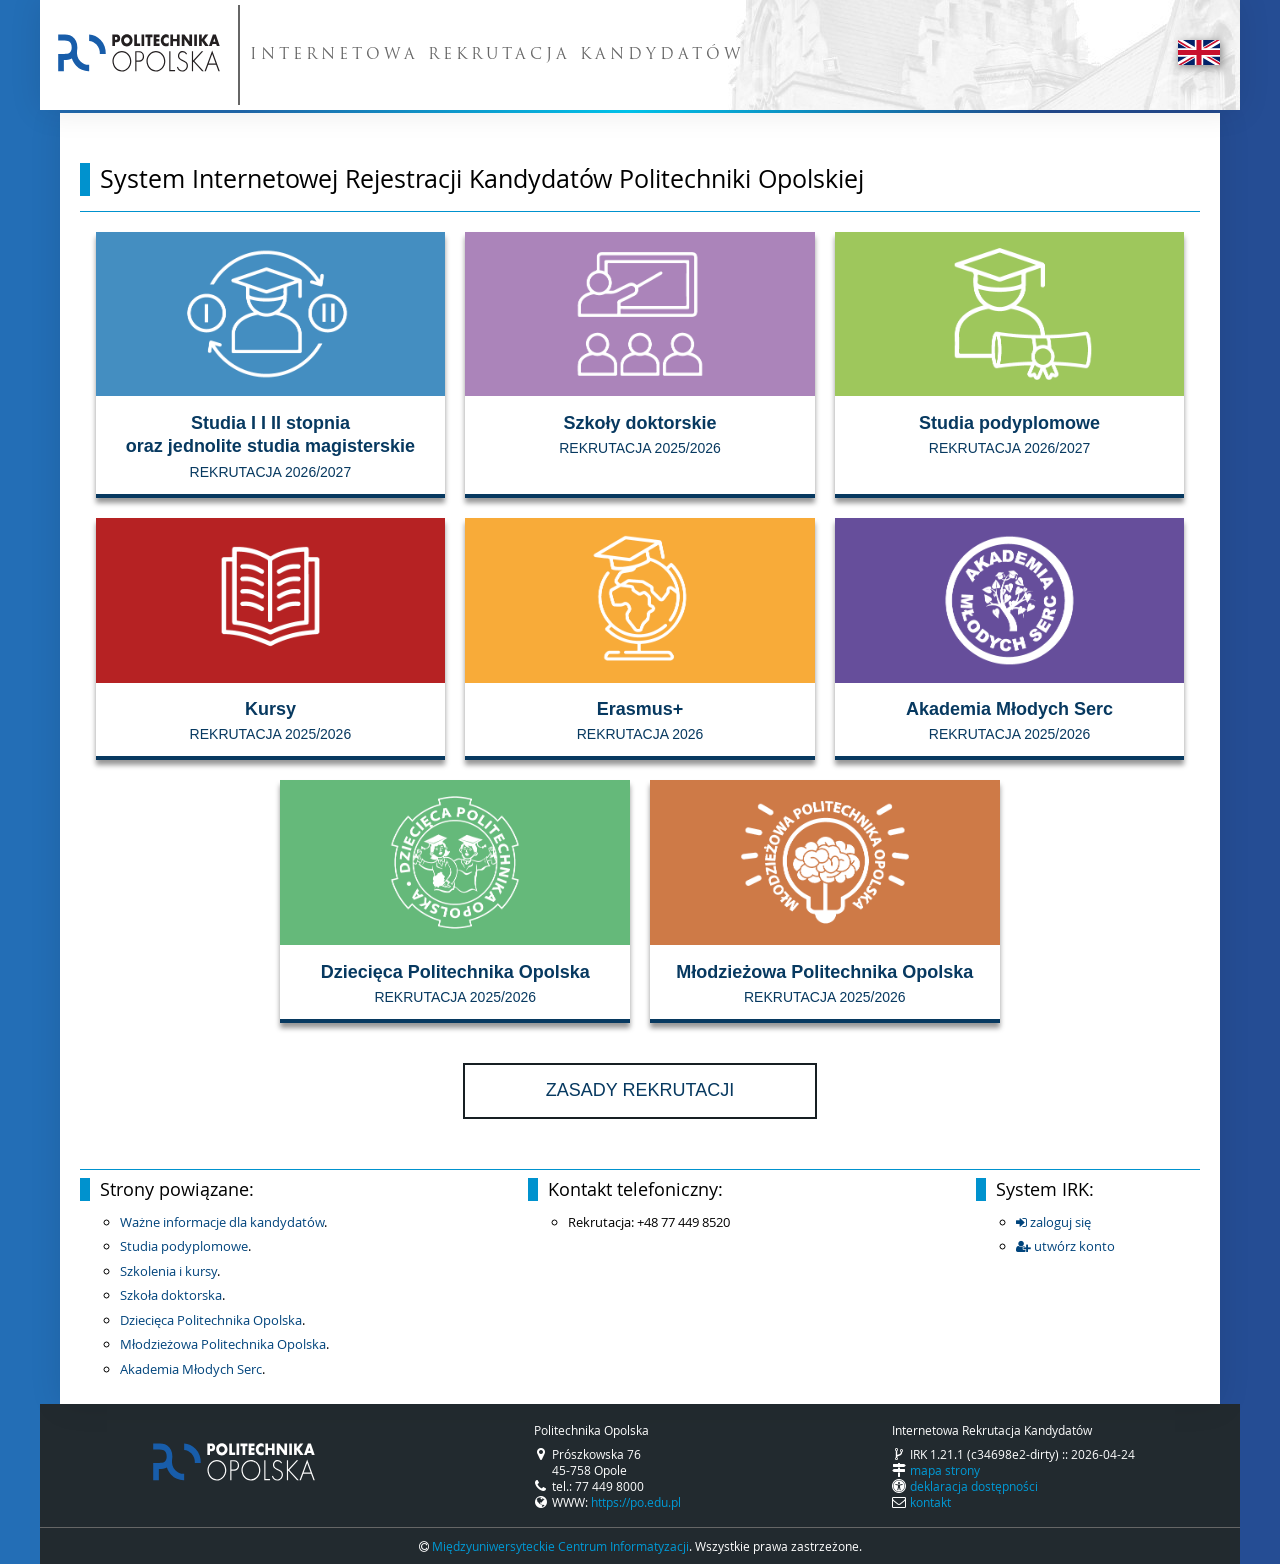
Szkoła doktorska (171, 1295)
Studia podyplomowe (184, 1246)
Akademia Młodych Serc (191, 1369)
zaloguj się (1053, 1222)
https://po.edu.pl (636, 1502)
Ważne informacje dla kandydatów (222, 1222)
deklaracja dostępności (974, 1486)
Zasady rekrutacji (640, 1090)
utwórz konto (1065, 1246)
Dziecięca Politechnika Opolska (211, 1320)
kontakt (930, 1502)
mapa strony (945, 1470)
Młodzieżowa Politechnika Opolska (223, 1344)
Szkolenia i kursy (168, 1271)
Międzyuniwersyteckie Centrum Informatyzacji (560, 1546)
